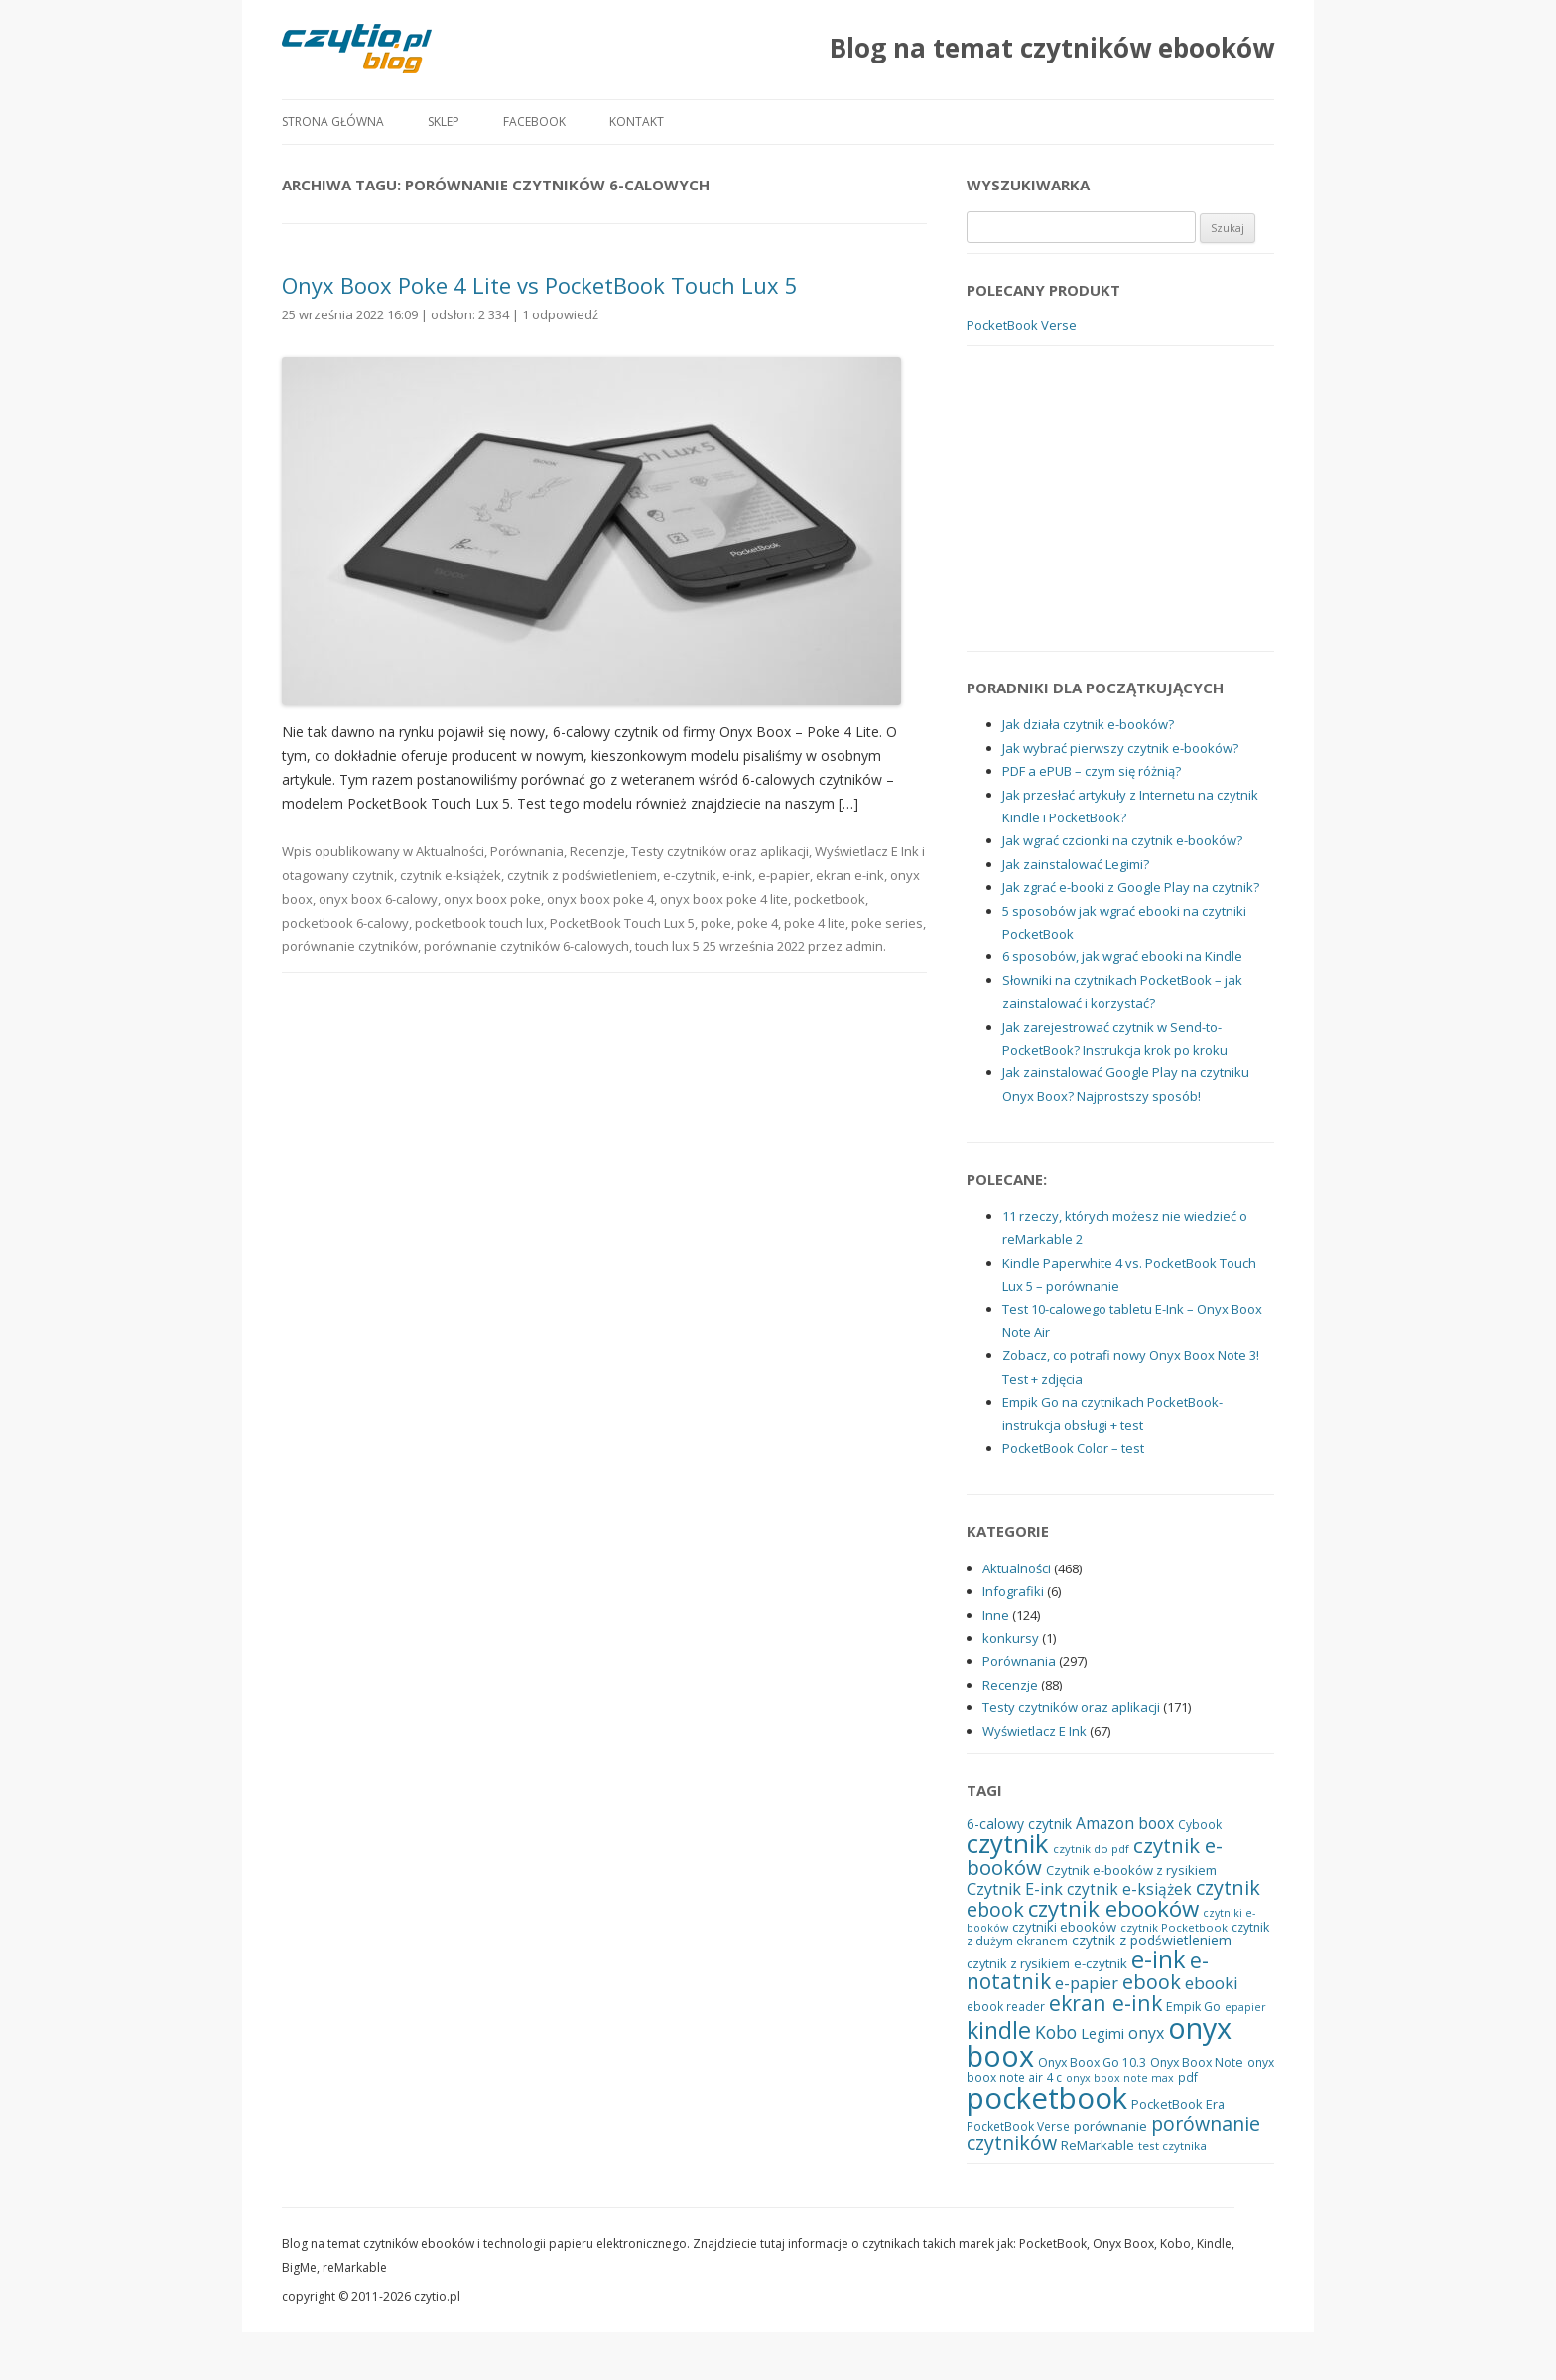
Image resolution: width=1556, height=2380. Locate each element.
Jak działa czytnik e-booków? (1088, 724)
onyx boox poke (492, 899)
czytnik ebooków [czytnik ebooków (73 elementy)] (1113, 1908)
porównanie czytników (350, 946)
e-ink (737, 875)
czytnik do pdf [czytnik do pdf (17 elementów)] (1091, 1848)
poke (716, 923)
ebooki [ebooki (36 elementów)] (1211, 1982)
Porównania (527, 851)
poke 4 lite (814, 923)
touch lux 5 (667, 946)
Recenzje (597, 851)
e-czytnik (689, 875)
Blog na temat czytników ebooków (1052, 47)
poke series (887, 923)
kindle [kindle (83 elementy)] (999, 2030)
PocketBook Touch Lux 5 (622, 923)
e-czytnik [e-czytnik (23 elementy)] (1100, 1963)
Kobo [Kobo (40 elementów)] (1056, 2032)
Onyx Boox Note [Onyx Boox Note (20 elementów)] (1196, 2062)
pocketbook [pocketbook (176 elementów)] (1047, 2098)
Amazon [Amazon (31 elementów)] (1105, 1823)
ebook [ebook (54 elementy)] (1151, 1981)
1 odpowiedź (560, 314)
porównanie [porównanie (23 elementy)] (1110, 2126)
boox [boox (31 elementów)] (1156, 1823)
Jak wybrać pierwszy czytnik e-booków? (1120, 748)
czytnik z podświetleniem (582, 875)
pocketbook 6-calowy (345, 923)
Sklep (443, 121)
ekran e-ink (850, 875)
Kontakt (636, 121)
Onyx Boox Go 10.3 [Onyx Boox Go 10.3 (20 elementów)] (1092, 2062)
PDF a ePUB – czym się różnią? (1091, 771)
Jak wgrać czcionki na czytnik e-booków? (1122, 840)
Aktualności (450, 851)
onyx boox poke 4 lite (724, 899)
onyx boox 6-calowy (378, 899)
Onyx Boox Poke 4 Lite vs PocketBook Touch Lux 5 (540, 285)
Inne (995, 1615)
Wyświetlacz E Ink (867, 851)
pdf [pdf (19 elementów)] (1188, 2077)
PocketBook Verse (1022, 325)
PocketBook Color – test (1073, 1448)
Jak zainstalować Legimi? (1075, 864)
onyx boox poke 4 (600, 899)
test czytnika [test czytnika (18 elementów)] (1172, 2145)
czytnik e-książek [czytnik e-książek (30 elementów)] (1129, 1889)
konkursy (1010, 1638)
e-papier (784, 875)
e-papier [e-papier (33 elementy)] (1086, 1983)
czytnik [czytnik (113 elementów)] (1008, 1843)
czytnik (373, 875)
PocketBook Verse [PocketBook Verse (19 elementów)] (1018, 2126)
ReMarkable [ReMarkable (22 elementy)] (1097, 2145)
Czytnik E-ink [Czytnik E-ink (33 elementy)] (1015, 1889)
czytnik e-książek (450, 875)
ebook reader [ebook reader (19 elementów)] (1006, 2006)
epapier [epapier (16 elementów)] (1245, 2007)
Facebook (534, 121)
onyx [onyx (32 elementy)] (1146, 2033)
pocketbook (829, 899)
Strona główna (333, 121)
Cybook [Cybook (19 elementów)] (1200, 1824)
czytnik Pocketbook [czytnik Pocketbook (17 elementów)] (1174, 1927)
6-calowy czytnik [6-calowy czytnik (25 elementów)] (1019, 1824)
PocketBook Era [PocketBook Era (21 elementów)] (1178, 2104)
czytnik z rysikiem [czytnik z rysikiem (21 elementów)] (1018, 1963)
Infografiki (1013, 1591)
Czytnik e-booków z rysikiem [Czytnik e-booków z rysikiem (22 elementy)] (1131, 1870)
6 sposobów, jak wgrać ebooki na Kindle (1122, 956)
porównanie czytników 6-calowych (526, 946)
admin (864, 946)
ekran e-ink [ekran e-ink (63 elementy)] (1105, 2002)
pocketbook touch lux (479, 923)
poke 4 (757, 923)
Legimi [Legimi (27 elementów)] (1102, 2033)
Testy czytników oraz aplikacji (720, 851)
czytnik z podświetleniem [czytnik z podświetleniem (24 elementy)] (1152, 1940)
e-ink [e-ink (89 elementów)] (1158, 1959)
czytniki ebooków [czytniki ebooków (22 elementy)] (1064, 1927)
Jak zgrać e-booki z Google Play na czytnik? (1130, 887)
